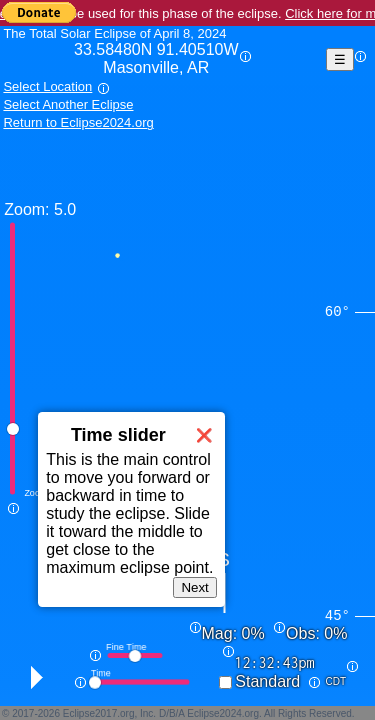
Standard (267, 681)
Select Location (47, 86)
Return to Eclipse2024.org (78, 122)
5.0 (65, 209)
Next (194, 587)
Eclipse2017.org (99, 713)
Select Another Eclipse (68, 104)
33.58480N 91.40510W (156, 59)
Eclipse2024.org (223, 713)
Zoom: (26, 209)
